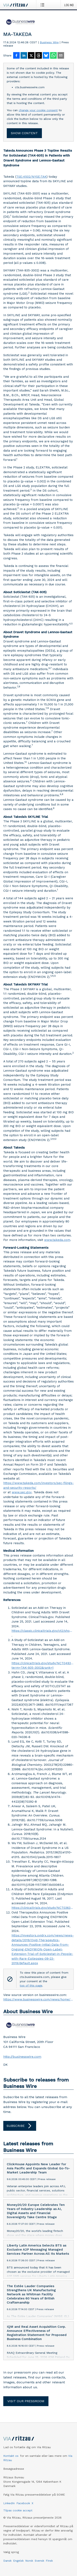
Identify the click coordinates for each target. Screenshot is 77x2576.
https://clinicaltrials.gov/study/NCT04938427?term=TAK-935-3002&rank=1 (42, 1665)
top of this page (31, 1985)
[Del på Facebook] (16, 56)
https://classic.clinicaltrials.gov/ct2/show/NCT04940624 (42, 1631)
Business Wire (49, 42)
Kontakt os (10, 2455)
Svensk (39, 2560)
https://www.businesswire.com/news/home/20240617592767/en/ (38, 1999)
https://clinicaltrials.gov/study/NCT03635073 (42, 1908)
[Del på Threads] (38, 56)
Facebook (23, 2503)
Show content (24, 133)
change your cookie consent (38, 110)
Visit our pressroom (25, 2401)
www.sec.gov (22, 1492)
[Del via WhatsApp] (53, 56)
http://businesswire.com (22, 2057)
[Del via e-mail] (60, 56)
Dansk (7, 2560)
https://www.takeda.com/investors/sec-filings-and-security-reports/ (38, 1485)
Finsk (49, 2560)
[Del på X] (31, 56)
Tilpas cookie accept (17, 2510)
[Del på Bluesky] (46, 56)
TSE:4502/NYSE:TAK (31, 177)
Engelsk (18, 2560)
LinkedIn (9, 2503)
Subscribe (20, 2126)
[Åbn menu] (43, 4)
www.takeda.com (57, 1240)
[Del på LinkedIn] (24, 56)
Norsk (29, 2560)
